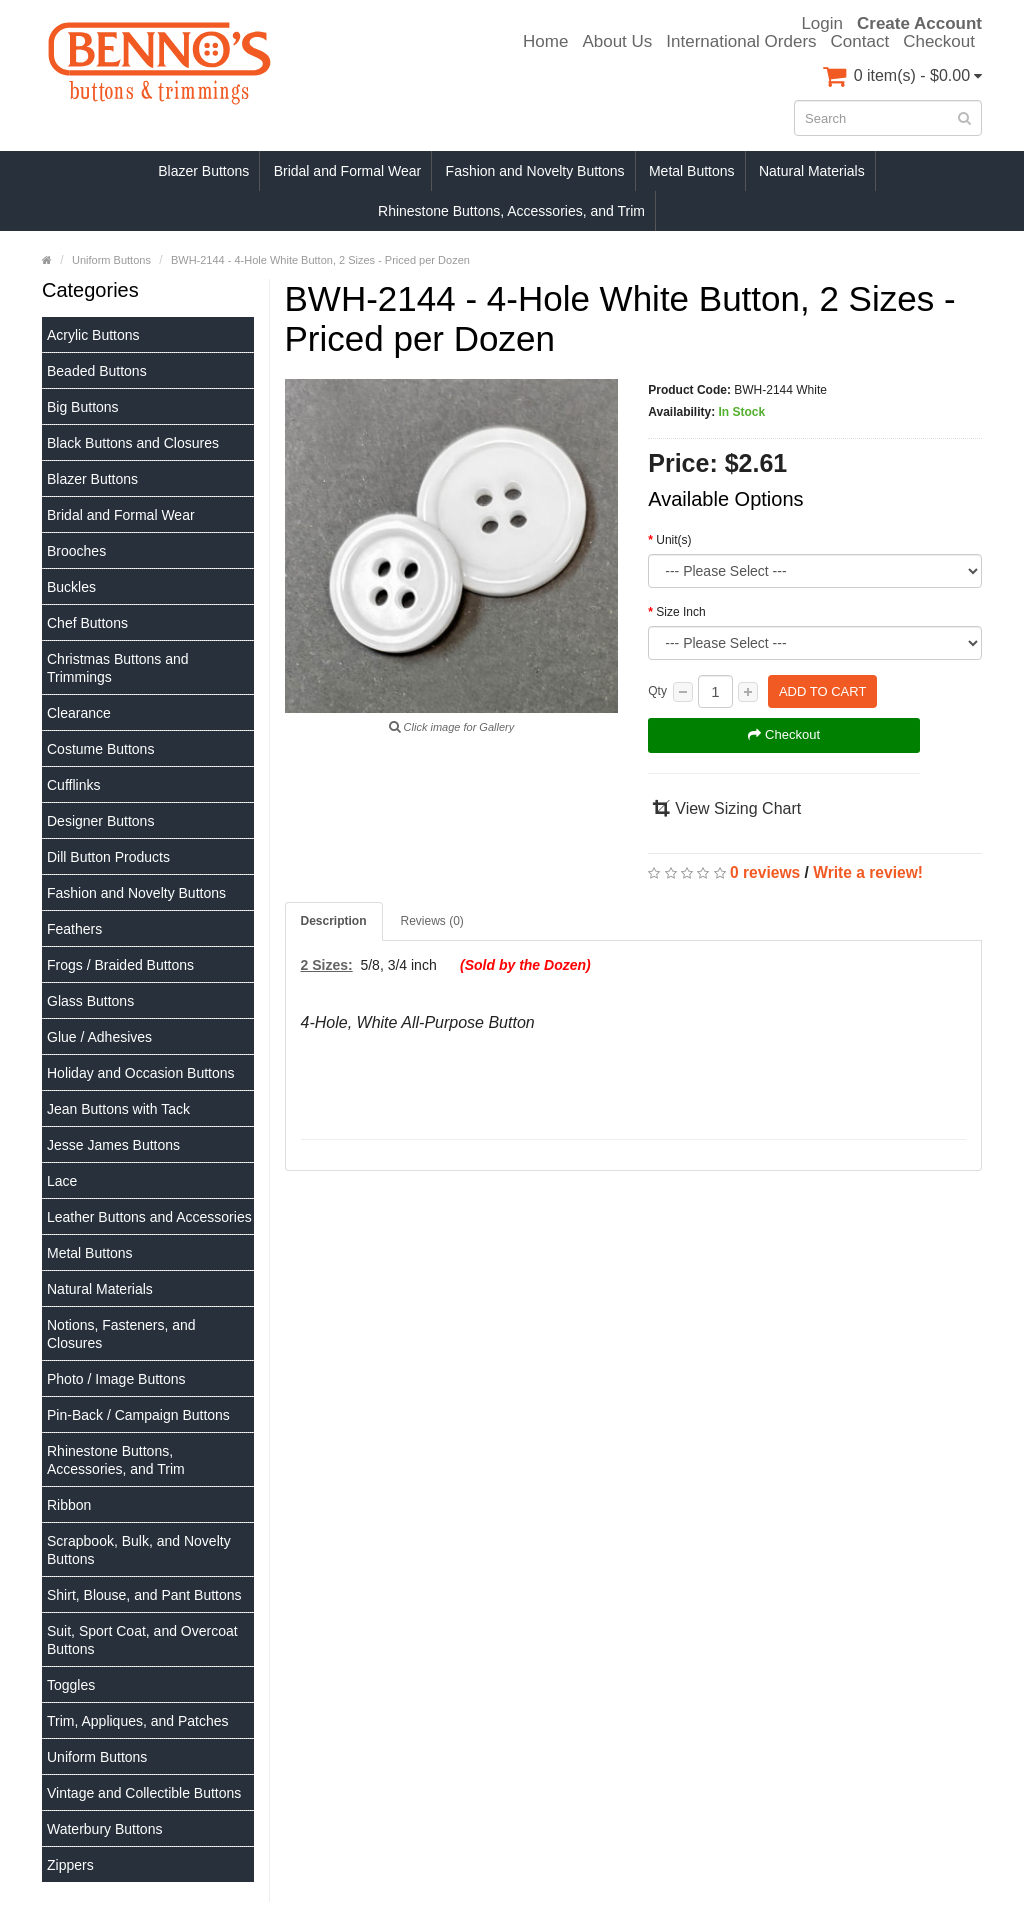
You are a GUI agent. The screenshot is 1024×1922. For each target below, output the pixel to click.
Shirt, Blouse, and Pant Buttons (144, 1595)
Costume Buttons (100, 749)
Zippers (70, 1865)
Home (545, 42)
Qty (657, 691)
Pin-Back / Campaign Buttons (138, 1415)
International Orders (741, 42)
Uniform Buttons (97, 1757)
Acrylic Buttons (93, 335)
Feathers (74, 929)
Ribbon (69, 1505)
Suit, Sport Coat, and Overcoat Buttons (142, 1640)
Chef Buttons (87, 623)
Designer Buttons (100, 821)
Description (334, 921)
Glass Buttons (90, 1001)
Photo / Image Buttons (116, 1379)
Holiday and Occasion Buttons (141, 1073)
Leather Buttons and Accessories (149, 1217)
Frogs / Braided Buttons (120, 965)
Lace (62, 1181)
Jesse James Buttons (113, 1145)
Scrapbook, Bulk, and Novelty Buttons (139, 1550)
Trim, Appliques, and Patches (138, 1721)
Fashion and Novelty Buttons (535, 171)
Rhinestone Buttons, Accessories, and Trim (511, 211)
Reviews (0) (432, 921)
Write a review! (868, 872)
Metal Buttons (692, 171)
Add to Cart (822, 691)
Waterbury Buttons (104, 1829)
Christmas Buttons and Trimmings (118, 668)
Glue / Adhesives (99, 1037)
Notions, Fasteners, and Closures (121, 1334)
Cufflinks (73, 785)
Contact (860, 42)
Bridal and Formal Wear (348, 171)
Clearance (79, 713)
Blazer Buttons (203, 171)
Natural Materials (812, 171)
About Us (617, 42)
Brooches (76, 551)
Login (822, 24)
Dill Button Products (108, 857)
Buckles (71, 587)
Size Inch (680, 612)
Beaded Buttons (97, 371)
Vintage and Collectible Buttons (144, 1793)
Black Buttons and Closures (133, 443)
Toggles (71, 1685)
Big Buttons (83, 407)
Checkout (939, 42)
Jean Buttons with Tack (118, 1109)
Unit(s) (673, 540)
